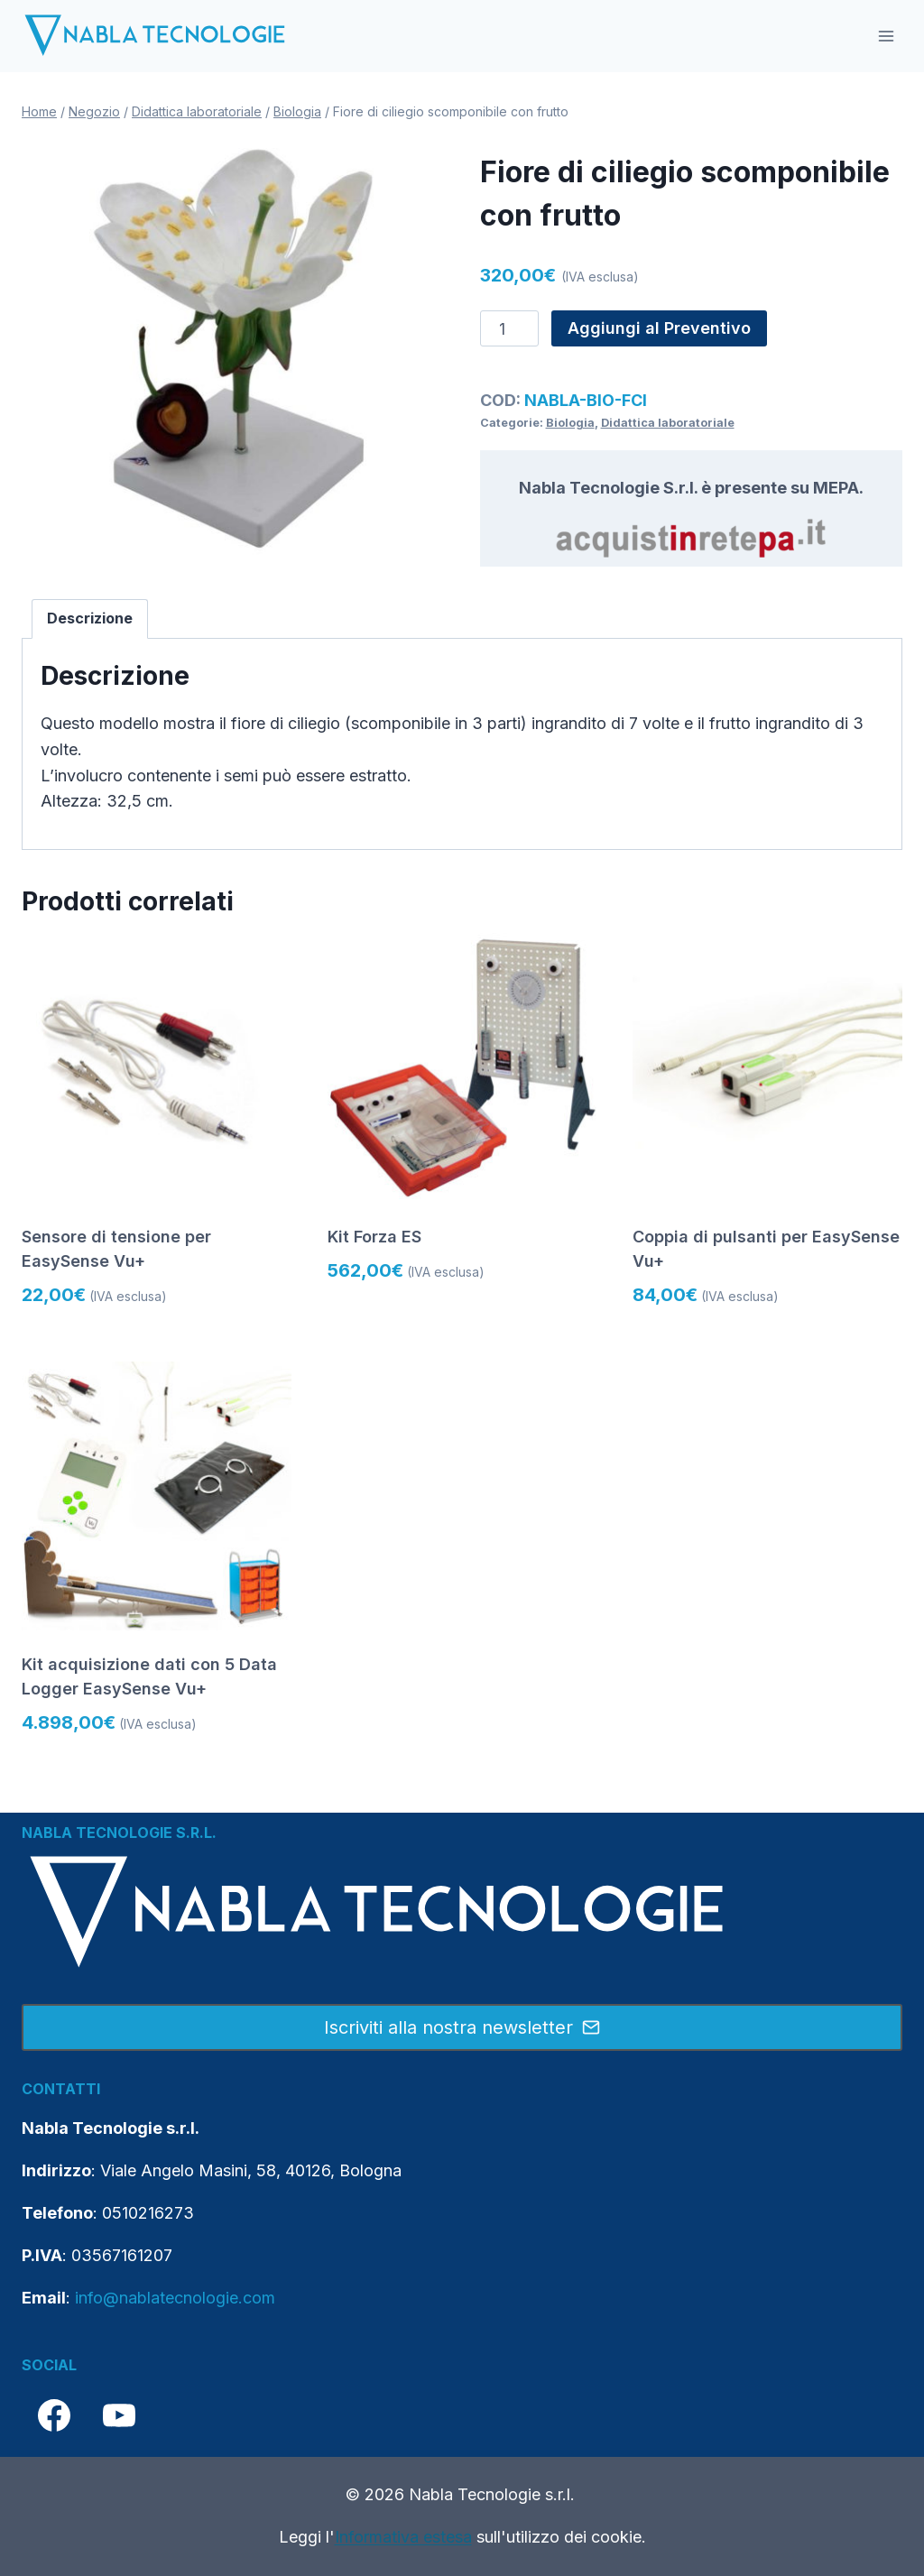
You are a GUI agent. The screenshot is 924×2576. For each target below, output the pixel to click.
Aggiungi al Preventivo (659, 328)
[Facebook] (54, 2415)
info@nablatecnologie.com (175, 2297)
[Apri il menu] (885, 36)
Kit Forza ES (374, 1236)
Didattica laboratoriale (668, 422)
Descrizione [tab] (90, 618)
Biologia (570, 422)
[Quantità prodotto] (509, 328)
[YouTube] (119, 2415)
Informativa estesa (403, 2536)
